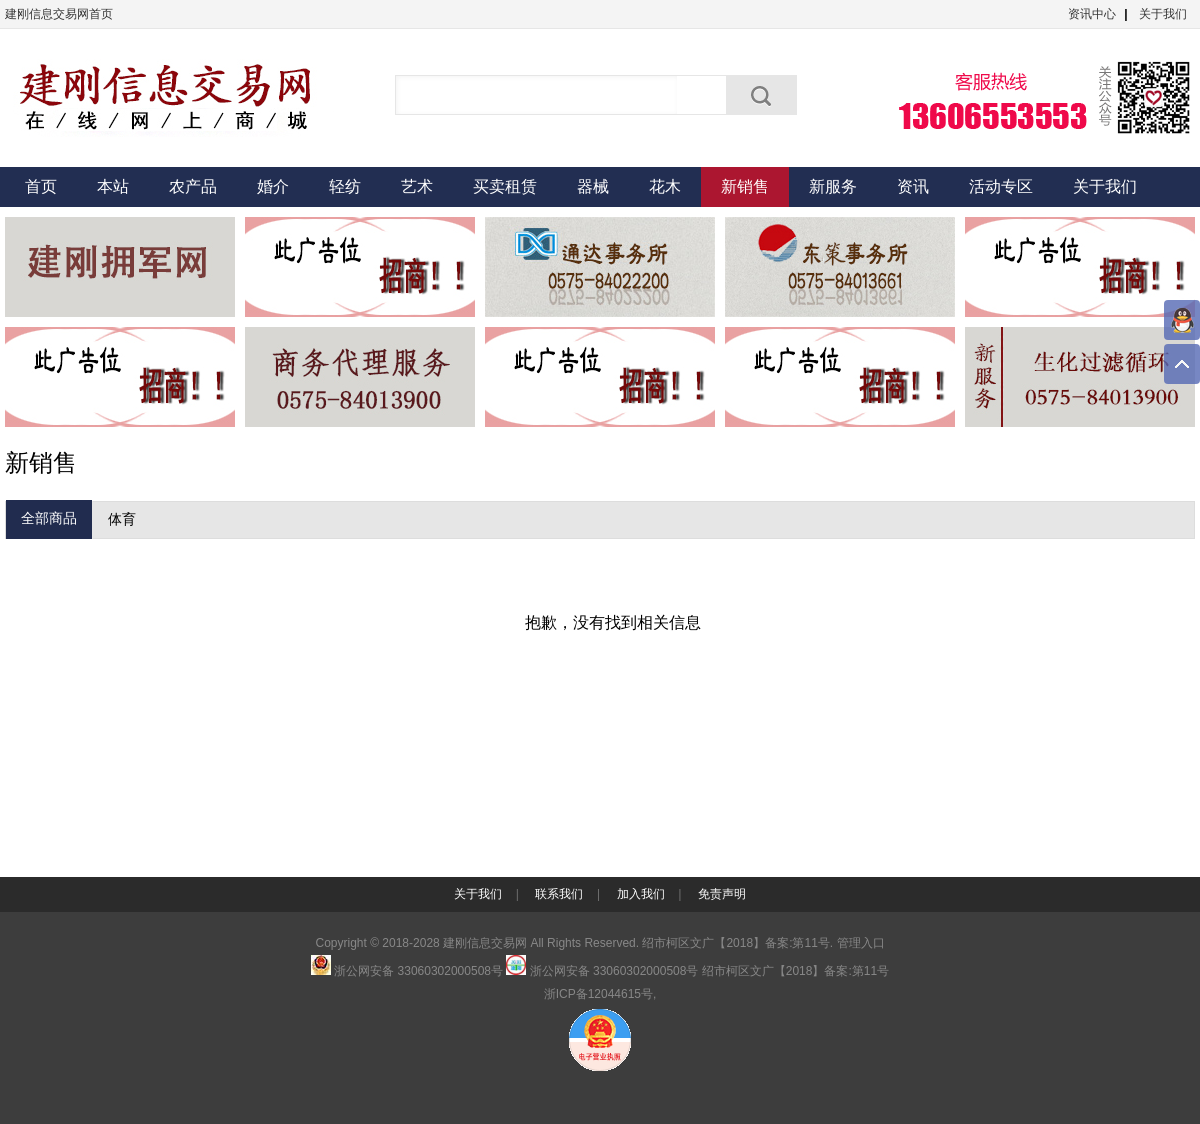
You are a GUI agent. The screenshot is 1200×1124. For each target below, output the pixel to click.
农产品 (193, 186)
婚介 (273, 186)
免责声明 (722, 894)
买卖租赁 (505, 186)
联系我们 (559, 894)
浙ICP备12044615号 (598, 994)
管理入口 (861, 943)
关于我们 (1163, 14)
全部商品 (49, 518)
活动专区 (1001, 186)
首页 (41, 186)
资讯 (913, 186)
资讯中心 (1092, 14)
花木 (665, 186)
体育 (122, 519)
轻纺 (345, 186)
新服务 (833, 186)
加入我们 (641, 894)
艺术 (417, 186)
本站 (113, 186)
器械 (593, 186)
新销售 (745, 186)
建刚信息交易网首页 (59, 14)
